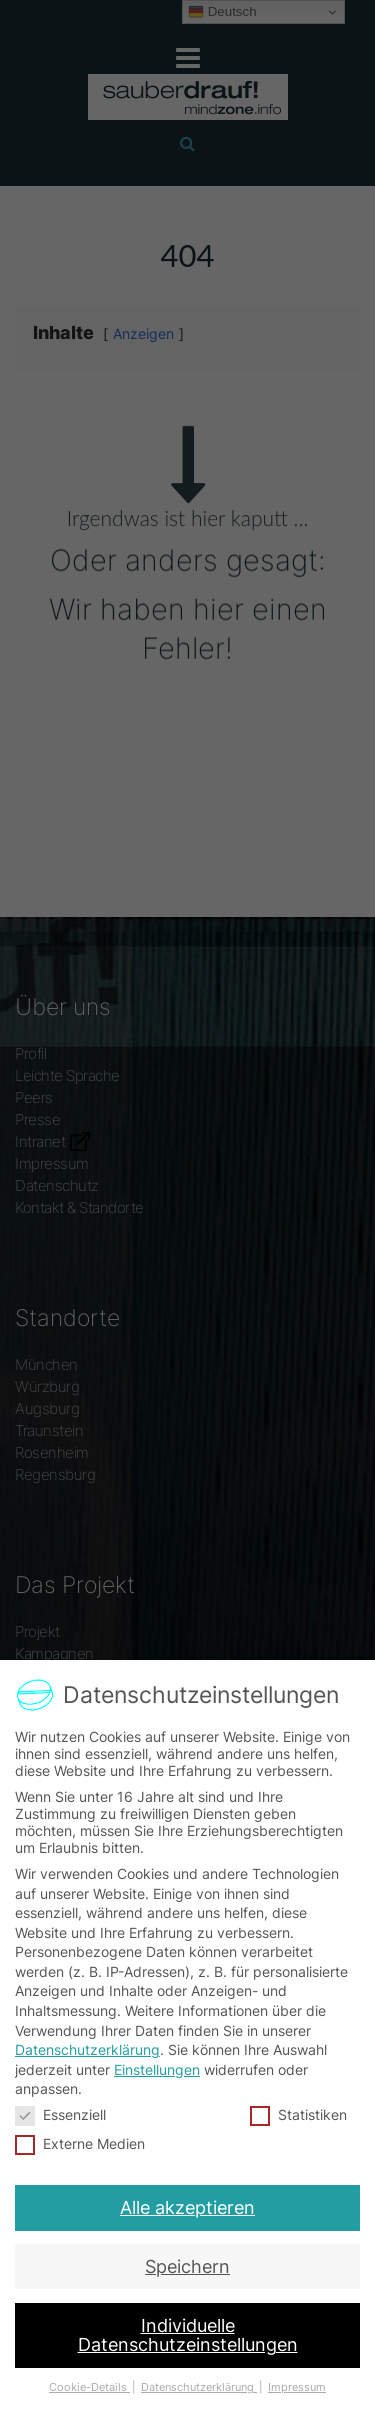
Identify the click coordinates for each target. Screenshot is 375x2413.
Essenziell (62, 2113)
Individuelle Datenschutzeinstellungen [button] (187, 2317)
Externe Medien (82, 2141)
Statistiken (297, 2113)
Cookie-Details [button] (96, 2363)
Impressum (290, 2363)
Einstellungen (157, 2069)
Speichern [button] (187, 2255)
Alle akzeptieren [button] (187, 2201)
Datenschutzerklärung (87, 2049)
